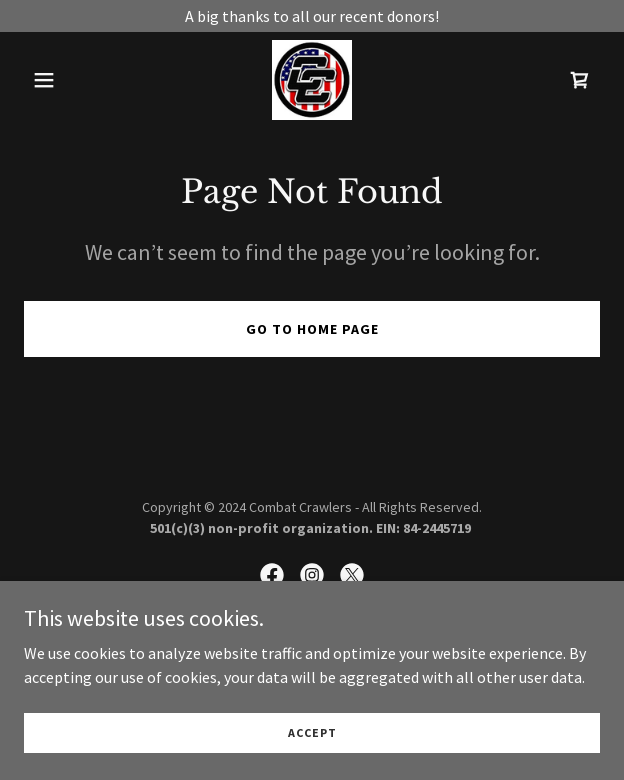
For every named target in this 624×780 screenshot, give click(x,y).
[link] (312, 80)
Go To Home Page (312, 329)
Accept (312, 746)
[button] (67, 80)
